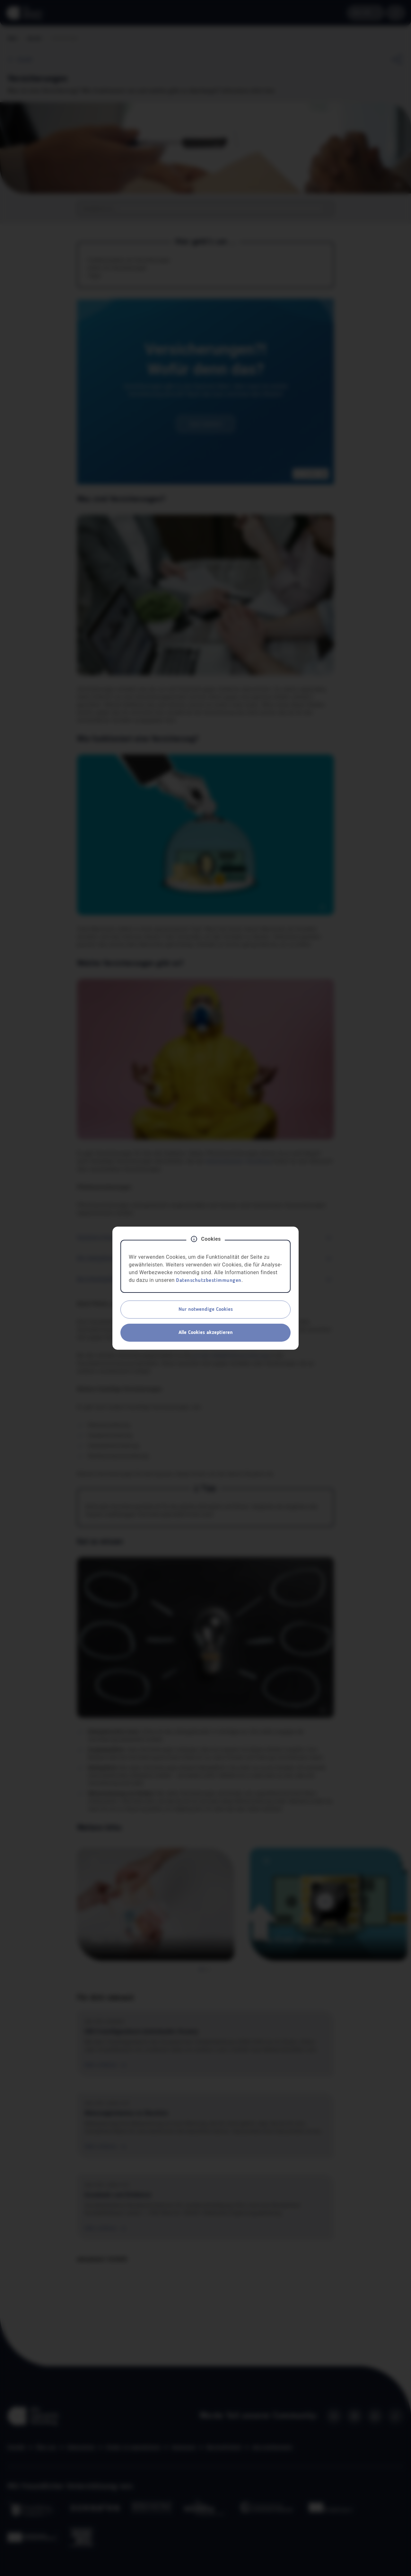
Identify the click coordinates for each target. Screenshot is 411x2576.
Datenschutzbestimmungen (208, 1280)
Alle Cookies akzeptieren (206, 1332)
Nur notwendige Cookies (206, 1309)
